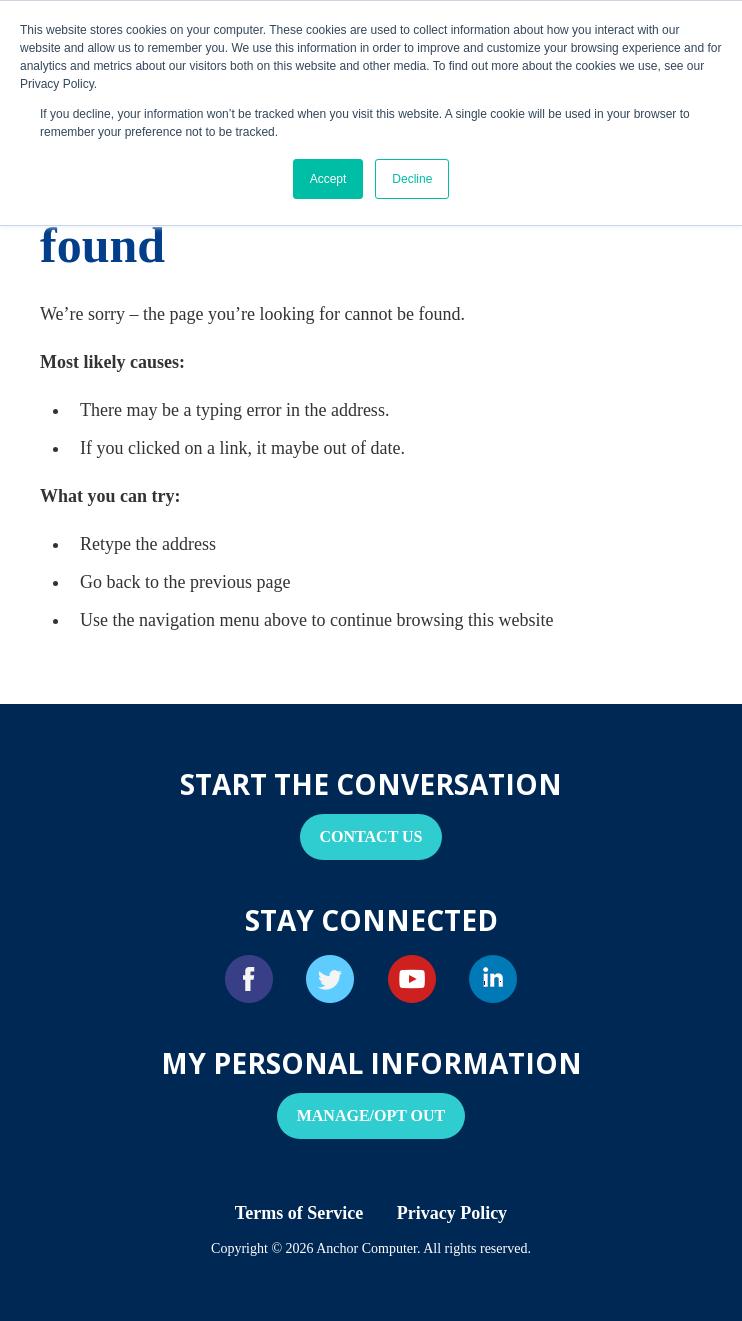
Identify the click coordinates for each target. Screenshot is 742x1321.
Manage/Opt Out (371, 1115)
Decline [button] (412, 179)
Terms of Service (299, 1213)
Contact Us (371, 836)
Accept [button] (328, 179)
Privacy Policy (452, 1213)
